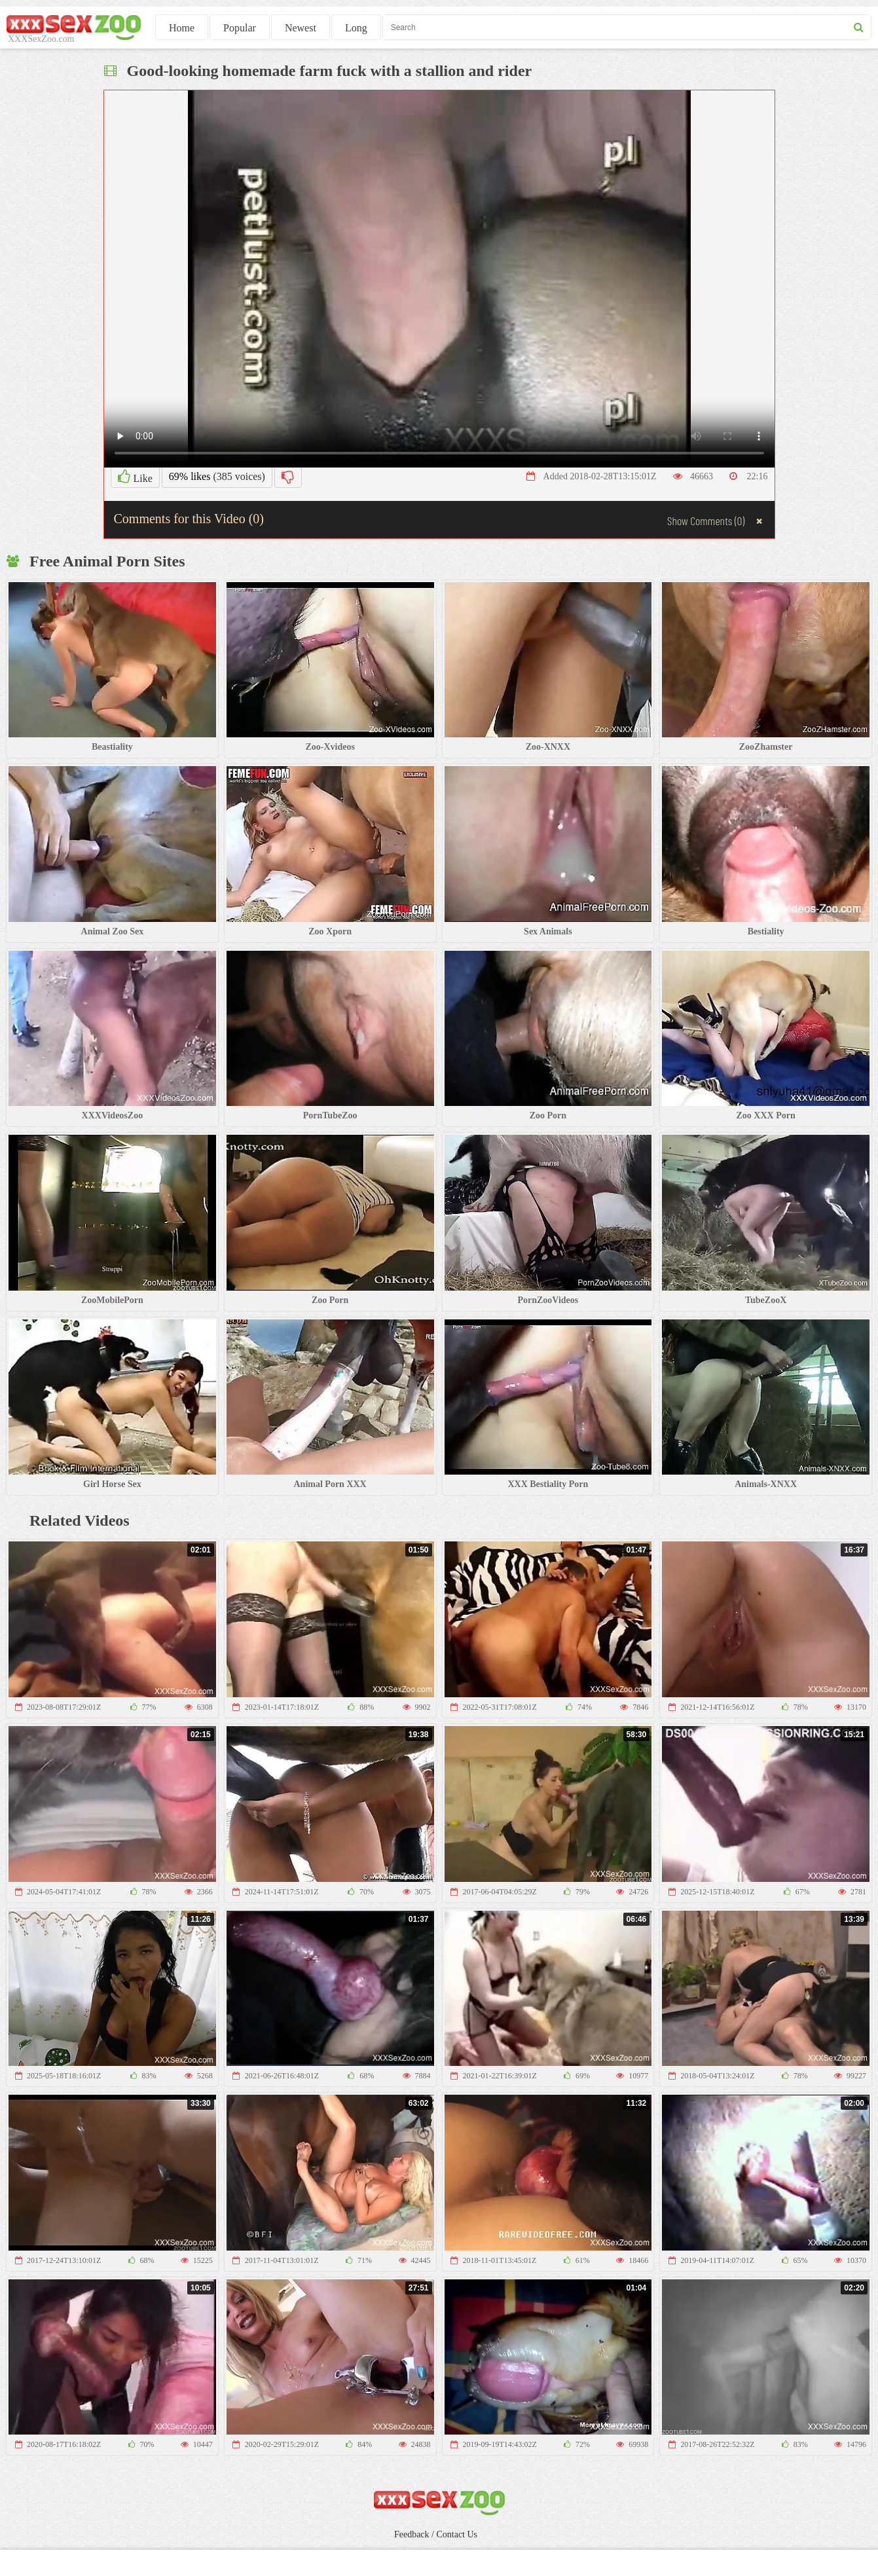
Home (181, 27)
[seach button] (859, 27)
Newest (300, 27)
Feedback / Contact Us (435, 2534)
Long (356, 27)
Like (135, 476)
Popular (239, 27)
